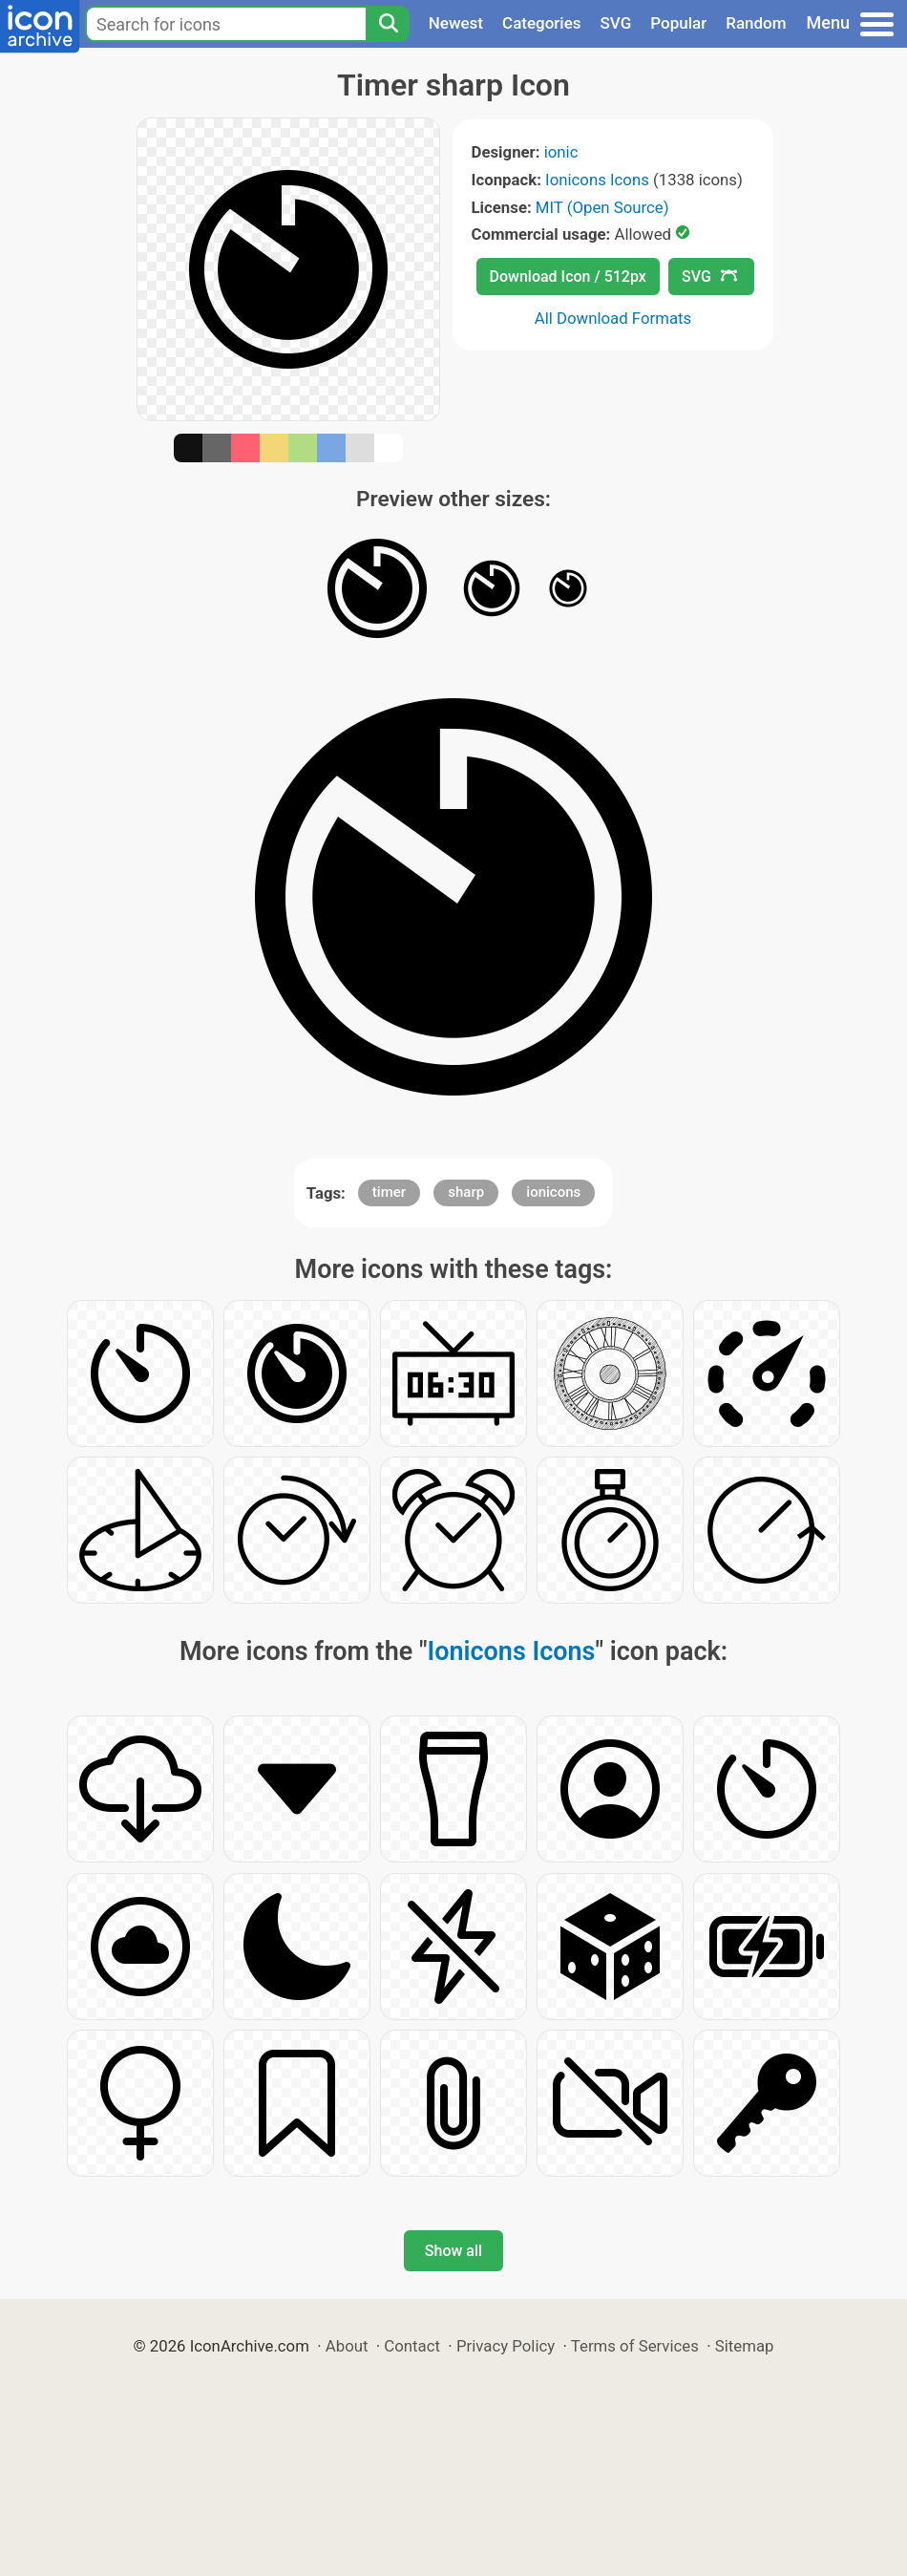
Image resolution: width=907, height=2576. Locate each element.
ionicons (553, 1192)
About (347, 2345)
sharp (466, 1192)
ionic (561, 151)
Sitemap (744, 2345)
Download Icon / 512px (568, 276)
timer (389, 1192)
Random (756, 22)
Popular (678, 22)
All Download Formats (613, 318)
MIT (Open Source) (602, 207)
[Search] (388, 24)
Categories (541, 22)
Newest (456, 22)
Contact (412, 2345)
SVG (616, 22)
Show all (453, 2251)
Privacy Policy (505, 2345)
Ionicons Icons (597, 179)
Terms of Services (635, 2345)
